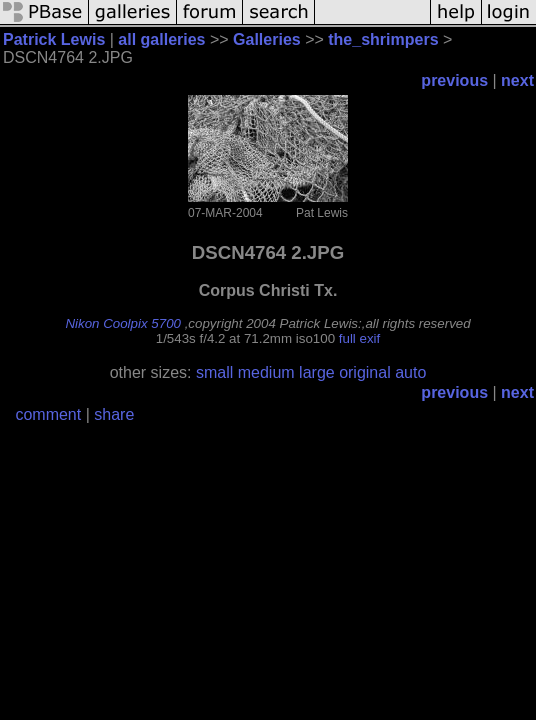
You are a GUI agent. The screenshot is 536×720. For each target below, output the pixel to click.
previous (454, 80)
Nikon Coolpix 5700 (123, 323)
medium (266, 372)
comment (48, 414)
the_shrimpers (383, 39)
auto (410, 372)
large (317, 372)
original (365, 372)
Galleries (267, 39)
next (517, 80)
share (114, 414)
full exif (359, 338)
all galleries (161, 39)
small (214, 372)
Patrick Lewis (54, 39)
